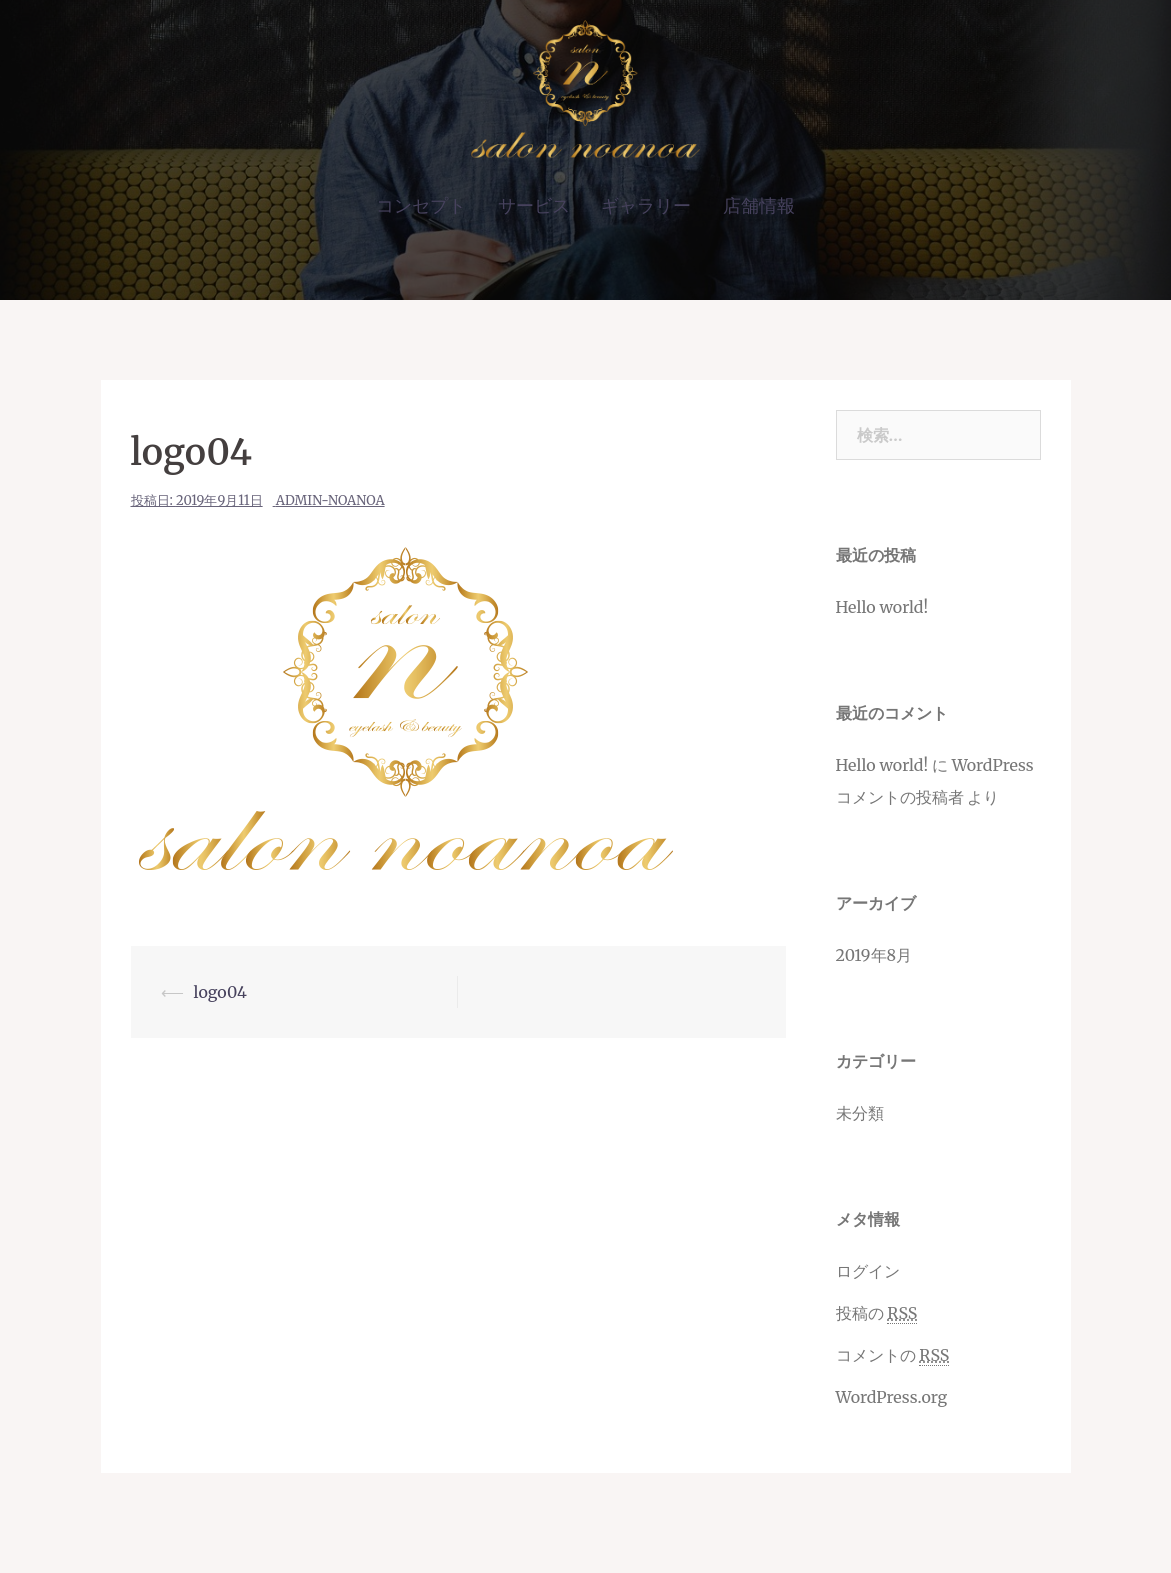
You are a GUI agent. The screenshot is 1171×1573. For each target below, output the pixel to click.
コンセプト (421, 205)
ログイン (868, 1271)
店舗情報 (759, 205)
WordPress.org (892, 1397)
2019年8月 (874, 955)
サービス (534, 205)
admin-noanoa (330, 500)
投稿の (877, 1313)
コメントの (893, 1355)
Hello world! (882, 607)
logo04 (220, 992)
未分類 (860, 1113)
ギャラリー (646, 205)
